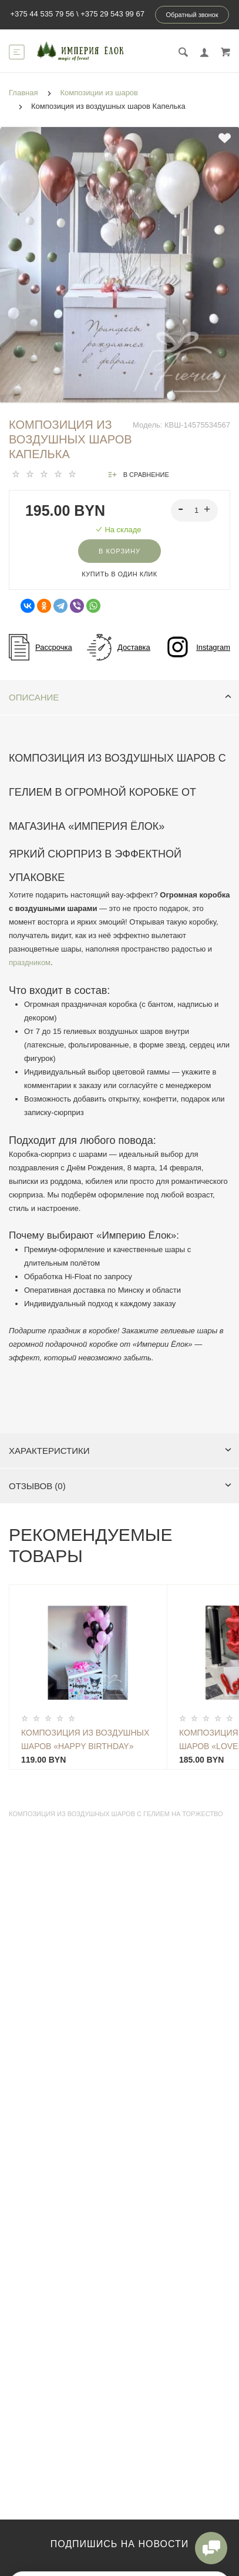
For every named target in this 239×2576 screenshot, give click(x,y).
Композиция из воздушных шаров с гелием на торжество (116, 1813)
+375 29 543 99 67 (112, 13)
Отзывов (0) (120, 1486)
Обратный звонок (192, 14)
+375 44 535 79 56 (42, 13)
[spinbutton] (195, 510)
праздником (30, 962)
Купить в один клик (119, 574)
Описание (120, 697)
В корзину (119, 551)
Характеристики (120, 1451)
